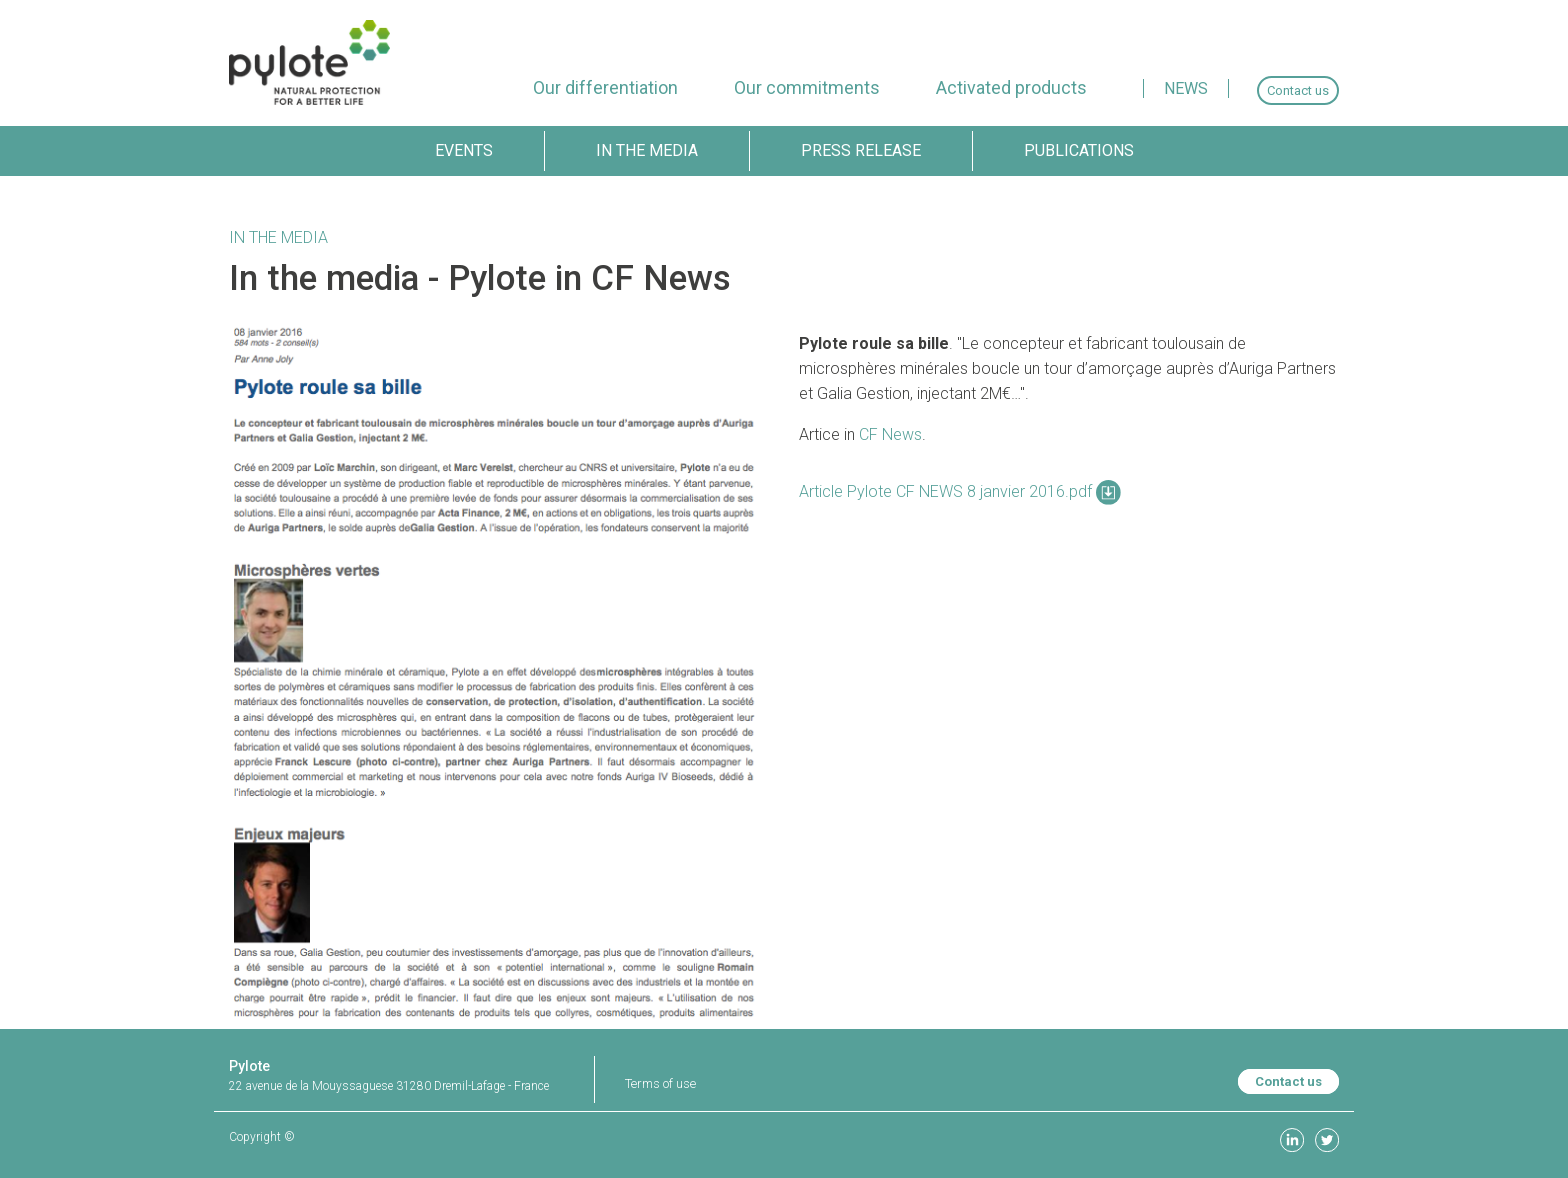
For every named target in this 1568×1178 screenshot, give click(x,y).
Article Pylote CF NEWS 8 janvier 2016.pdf (960, 491)
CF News (890, 434)
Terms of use (660, 1083)
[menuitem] (605, 87)
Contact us (1288, 1081)
